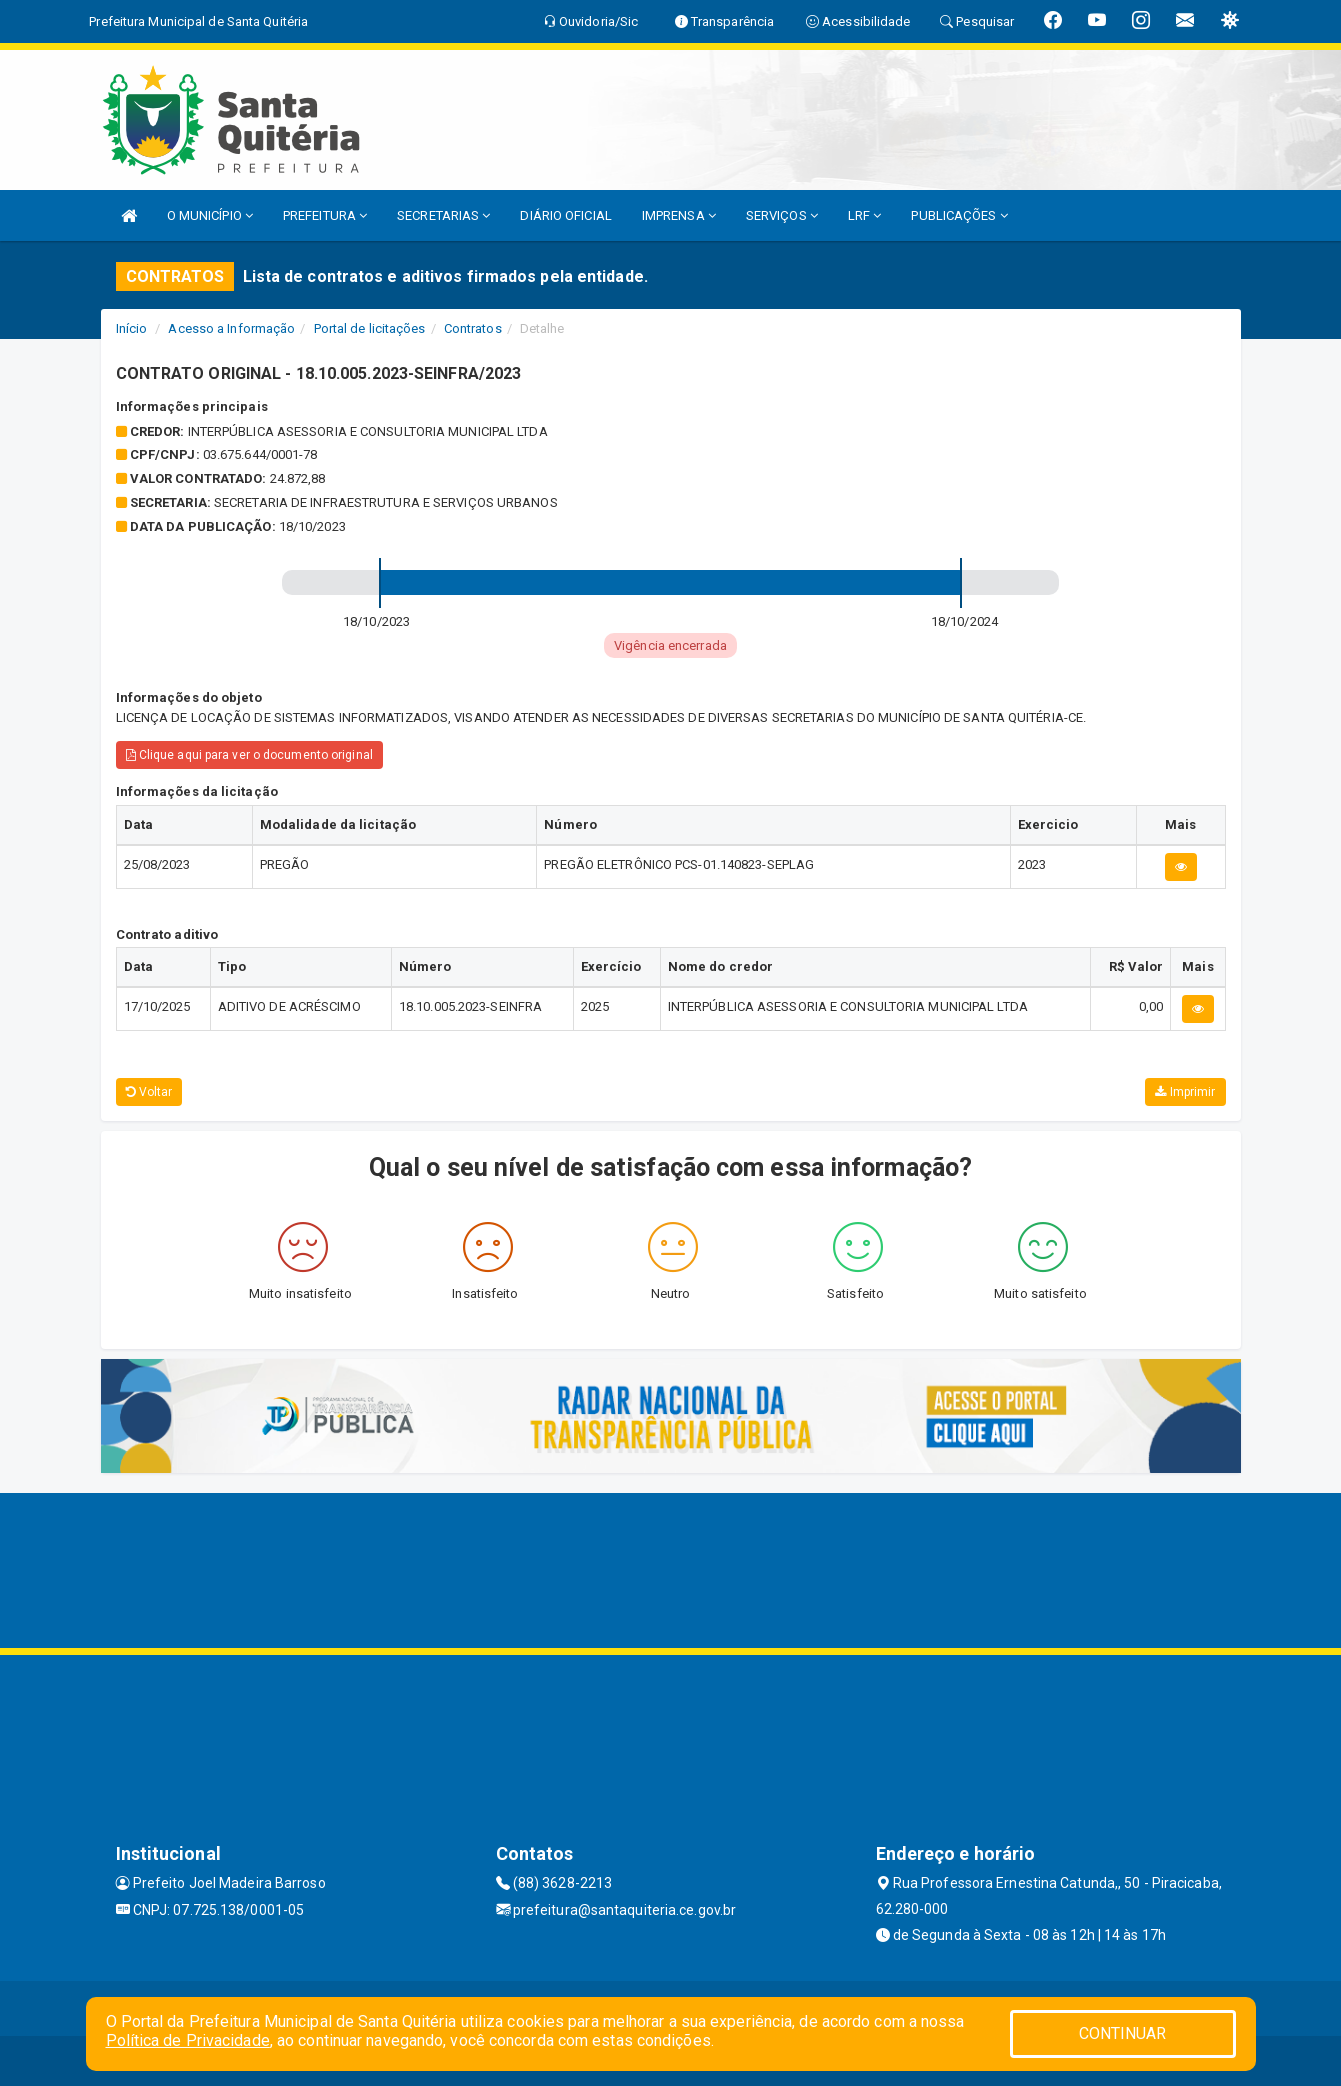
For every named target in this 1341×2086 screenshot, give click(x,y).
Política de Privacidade (188, 2040)
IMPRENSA (679, 215)
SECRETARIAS (443, 215)
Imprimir (1185, 1092)
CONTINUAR (1123, 2033)
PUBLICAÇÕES (959, 215)
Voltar (149, 1092)
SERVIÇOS (782, 215)
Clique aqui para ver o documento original (249, 755)
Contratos (473, 328)
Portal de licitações (370, 328)
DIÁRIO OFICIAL (565, 215)
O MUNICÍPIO (210, 215)
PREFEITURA (325, 215)
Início (132, 328)
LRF (865, 215)
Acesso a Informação (231, 328)
